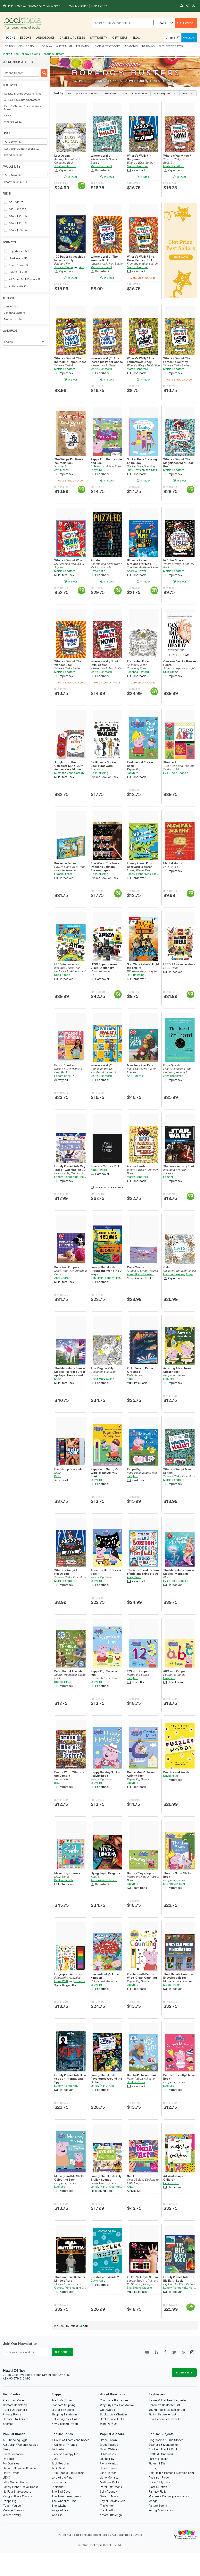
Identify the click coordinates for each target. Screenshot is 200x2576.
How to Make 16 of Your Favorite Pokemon (69, 868)
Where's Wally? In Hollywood (139, 157)
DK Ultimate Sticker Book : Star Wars (103, 764)
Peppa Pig (133, 769)
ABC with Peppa (174, 1671)
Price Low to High (136, 93)
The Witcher (60, 2505)
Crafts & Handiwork (161, 2454)
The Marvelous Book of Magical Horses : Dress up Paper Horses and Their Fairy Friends (70, 1373)
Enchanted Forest (139, 661)
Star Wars (97, 769)
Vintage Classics (13, 2510)
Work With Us (108, 2423)
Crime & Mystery (159, 2482)
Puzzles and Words (176, 1772)
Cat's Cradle (135, 1267)
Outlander (58, 2486)
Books (6, 53)
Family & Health (158, 2458)
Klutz (57, 772)
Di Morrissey (108, 2454)
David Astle (98, 571)
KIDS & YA (46, 46)
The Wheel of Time (64, 2501)
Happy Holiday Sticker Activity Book (106, 1773)
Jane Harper (108, 2472)
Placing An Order (14, 2400)
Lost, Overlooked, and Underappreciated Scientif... (177, 1072)
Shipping (58, 2394)
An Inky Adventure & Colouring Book (67, 160)
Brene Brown (108, 2440)
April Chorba (135, 1075)
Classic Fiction (158, 2486)
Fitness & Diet (157, 2463)
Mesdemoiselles (173, 1274)
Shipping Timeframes (65, 2414)
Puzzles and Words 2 (105, 2277)
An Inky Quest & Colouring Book (137, 666)
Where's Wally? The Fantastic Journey (140, 360)
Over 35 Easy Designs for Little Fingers (143, 2181)
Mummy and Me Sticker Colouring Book (70, 2177)
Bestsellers (111, 93)
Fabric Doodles (64, 1065)
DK (92, 974)
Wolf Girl (57, 2515)
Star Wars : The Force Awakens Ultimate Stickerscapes (105, 867)
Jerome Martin (63, 267)
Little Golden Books (16, 2482)
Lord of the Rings (63, 2477)
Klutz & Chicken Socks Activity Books (22, 108)
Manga (153, 2501)
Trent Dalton (108, 2510)
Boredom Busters (53, 53)
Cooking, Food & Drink (163, 2449)
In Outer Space (173, 560)
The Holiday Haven (25, 53)
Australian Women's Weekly (20, 2444)
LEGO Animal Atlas (66, 964)
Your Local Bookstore (114, 2400)
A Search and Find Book (106, 466)
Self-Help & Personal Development (171, 2472)
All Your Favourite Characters (22, 99)
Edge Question (173, 1065)
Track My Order (62, 2400)
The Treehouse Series (66, 2496)
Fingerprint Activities (68, 1974)
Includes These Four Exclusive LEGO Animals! (70, 969)
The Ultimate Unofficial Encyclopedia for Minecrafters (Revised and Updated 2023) (178, 1979)
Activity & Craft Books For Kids (22, 93)
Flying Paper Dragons (105, 1873)
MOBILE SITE (184, 2372)
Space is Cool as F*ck (105, 1166)
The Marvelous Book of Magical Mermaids (179, 1571)
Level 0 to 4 (171, 866)
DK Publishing (99, 772)
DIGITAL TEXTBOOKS (107, 46)
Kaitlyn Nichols (63, 1880)
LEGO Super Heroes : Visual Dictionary (105, 966)
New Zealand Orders (65, 2423)
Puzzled (96, 560)
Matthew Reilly (109, 2482)
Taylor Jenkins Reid (112, 2501)
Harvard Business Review (19, 2468)
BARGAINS (148, 46)
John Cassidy (75, 772)
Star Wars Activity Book (179, 1166)
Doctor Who (61, 1779)
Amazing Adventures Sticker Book (177, 1370)
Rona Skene (62, 974)
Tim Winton (107, 2505)
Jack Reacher (60, 2463)
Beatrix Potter (63, 1681)
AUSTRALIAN (64, 46)
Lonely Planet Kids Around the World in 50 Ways (106, 1271)
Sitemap (8, 2423)
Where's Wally (12, 2515)
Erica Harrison (83, 1981)
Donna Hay (107, 2458)
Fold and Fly (62, 263)
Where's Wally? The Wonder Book (104, 258)
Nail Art (132, 2176)
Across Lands (136, 1166)
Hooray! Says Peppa (140, 1873)
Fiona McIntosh (110, 2463)
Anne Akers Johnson (140, 1274)
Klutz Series (134, 1375)
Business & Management (164, 2444)
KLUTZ (95, 1876)
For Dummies (11, 2463)
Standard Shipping (64, 2405)
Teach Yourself (12, 2505)
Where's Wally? (13, 121)
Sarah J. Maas (109, 2496)
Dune (55, 2458)
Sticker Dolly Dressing (141, 466)
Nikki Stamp (171, 671)
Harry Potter (11, 2472)
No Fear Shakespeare (17, 2491)
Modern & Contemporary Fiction (169, 2496)
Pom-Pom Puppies (66, 1267)
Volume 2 (60, 466)
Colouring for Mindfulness (179, 1270)
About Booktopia (112, 2394)
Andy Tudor (87, 267)
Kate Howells (99, 1169)
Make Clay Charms (67, 1873)
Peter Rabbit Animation (69, 1671)
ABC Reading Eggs (15, 2440)
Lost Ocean (62, 155)
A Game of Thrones (64, 2444)
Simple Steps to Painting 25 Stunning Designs (142, 2282)
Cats (166, 1267)
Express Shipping (63, 2409)
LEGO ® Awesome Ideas (179, 964)
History (153, 2468)
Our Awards (107, 2409)
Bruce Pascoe (109, 2444)
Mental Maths (172, 863)
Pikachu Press (63, 873)
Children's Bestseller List (164, 2405)
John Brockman (173, 1075)
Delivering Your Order (66, 2419)
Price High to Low (165, 93)
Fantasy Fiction (158, 2491)
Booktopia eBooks (112, 2419)
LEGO (7, 115)
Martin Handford (14, 319)
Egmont (168, 1176)
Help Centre (11, 2394)
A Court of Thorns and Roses (70, 2440)
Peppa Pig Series (174, 1375)
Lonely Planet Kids (138, 870)
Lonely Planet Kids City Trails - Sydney (106, 2177)
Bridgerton (58, 2449)
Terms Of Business (15, 2409)
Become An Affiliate (15, 2419)
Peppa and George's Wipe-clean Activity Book (105, 1473)
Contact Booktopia (15, 2405)
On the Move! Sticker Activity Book (141, 1773)
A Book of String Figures (142, 1270)
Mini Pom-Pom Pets (140, 1065)
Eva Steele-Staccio (175, 772)
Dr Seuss (8, 2458)
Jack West (58, 2468)
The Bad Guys (61, 2491)
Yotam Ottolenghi (111, 2515)
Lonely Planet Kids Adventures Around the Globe (106, 2078)
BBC (57, 1782)
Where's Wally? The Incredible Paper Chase (70, 360)
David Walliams (109, 2449)
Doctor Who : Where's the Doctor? (69, 1773)
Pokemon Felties (65, 863)
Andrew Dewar (136, 571)
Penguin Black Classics (17, 2496)
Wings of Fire (60, 2510)
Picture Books (158, 2505)
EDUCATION (83, 46)
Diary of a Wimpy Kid (65, 2454)
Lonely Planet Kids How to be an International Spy (70, 2078)
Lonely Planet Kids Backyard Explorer (139, 865)
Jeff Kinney (11, 306)
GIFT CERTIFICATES (171, 46)
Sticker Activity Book (104, 1678)
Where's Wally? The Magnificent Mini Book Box (178, 463)
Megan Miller (171, 1984)
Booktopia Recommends (82, 93)
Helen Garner (108, 2468)
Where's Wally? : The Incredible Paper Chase (107, 360)
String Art (169, 762)
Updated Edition (101, 971)
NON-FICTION (27, 46)
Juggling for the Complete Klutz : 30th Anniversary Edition (68, 766)
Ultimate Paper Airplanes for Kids (139, 562)
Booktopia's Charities (114, 2414)
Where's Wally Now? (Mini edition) (104, 663)
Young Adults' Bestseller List (167, 2409)
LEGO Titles (170, 967)
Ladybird (96, 470)
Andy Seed (134, 1577)
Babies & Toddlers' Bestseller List (170, 2400)
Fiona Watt (61, 1981)
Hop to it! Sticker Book (141, 2075)
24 (80, 2326)
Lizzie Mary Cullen (102, 1378)
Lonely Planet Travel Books (20, 2486)
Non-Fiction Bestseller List (165, 2419)
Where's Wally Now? (177, 155)
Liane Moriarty (109, 2477)
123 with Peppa (137, 1671)
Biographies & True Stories (166, 2440)
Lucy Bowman (136, 470)
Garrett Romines (64, 2287)
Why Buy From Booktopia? (117, 2405)
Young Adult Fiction (161, 2510)
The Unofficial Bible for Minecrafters (69, 2278)
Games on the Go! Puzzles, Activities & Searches (103, 1072)
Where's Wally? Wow (68, 560)
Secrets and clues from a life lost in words (106, 565)
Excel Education (13, 2454)
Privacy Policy (12, 2414)
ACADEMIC (131, 46)
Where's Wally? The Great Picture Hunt (140, 258)
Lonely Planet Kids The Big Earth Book (178, 2278)
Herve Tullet (171, 2183)
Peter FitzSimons (111, 2486)
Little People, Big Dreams (68, 2472)
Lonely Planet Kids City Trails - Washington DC (70, 1168)
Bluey (6, 2449)
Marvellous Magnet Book (142, 1472)
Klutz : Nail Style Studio (142, 2277)
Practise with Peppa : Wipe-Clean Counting (142, 1975)
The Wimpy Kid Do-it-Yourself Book (68, 461)
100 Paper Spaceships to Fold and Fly (69, 258)
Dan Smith (97, 1277)
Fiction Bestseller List (162, 2414)
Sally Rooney (108, 2491)
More (188, 93)
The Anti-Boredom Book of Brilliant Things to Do (143, 1571)
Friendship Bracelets (68, 1469)
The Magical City (102, 1368)
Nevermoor (59, 2482)
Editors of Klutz (64, 1075)
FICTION (10, 46)
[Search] (186, 23)
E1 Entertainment (174, 1883)
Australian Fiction (160, 2477)
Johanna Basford (14, 312)
